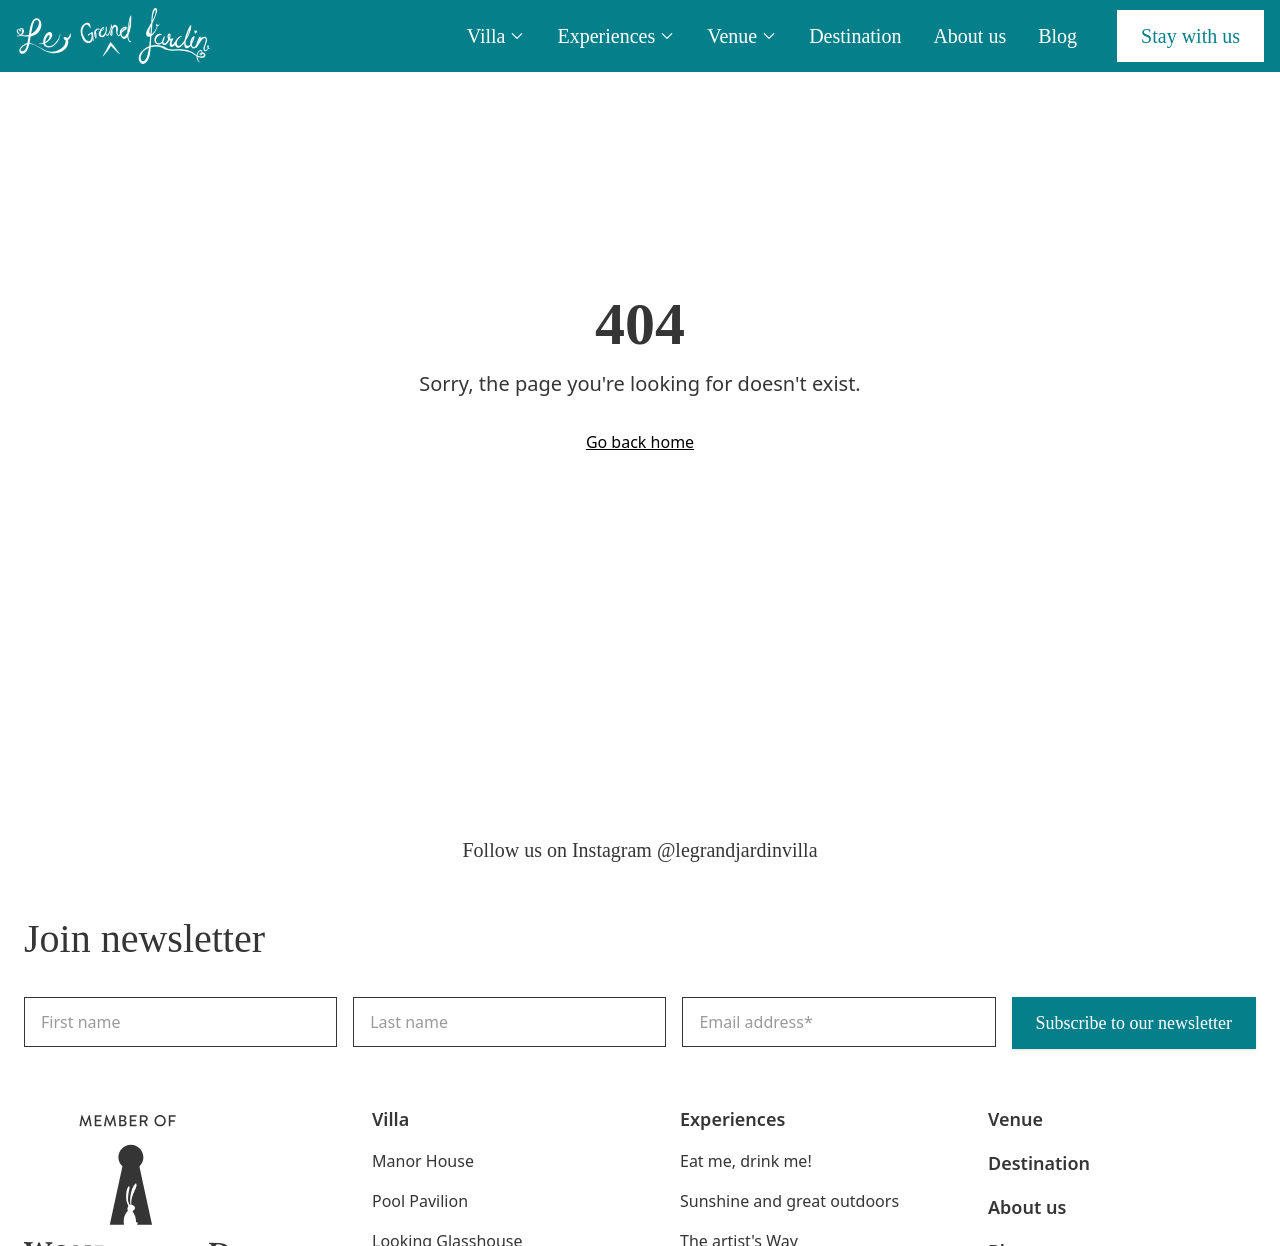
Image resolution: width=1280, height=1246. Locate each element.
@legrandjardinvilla (737, 850)
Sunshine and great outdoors (789, 1201)
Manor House (423, 1161)
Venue (742, 36)
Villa (496, 36)
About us (969, 36)
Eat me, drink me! (746, 1161)
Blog (1057, 36)
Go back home (640, 442)
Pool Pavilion (420, 1201)
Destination (855, 36)
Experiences (616, 36)
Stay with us (1190, 36)
